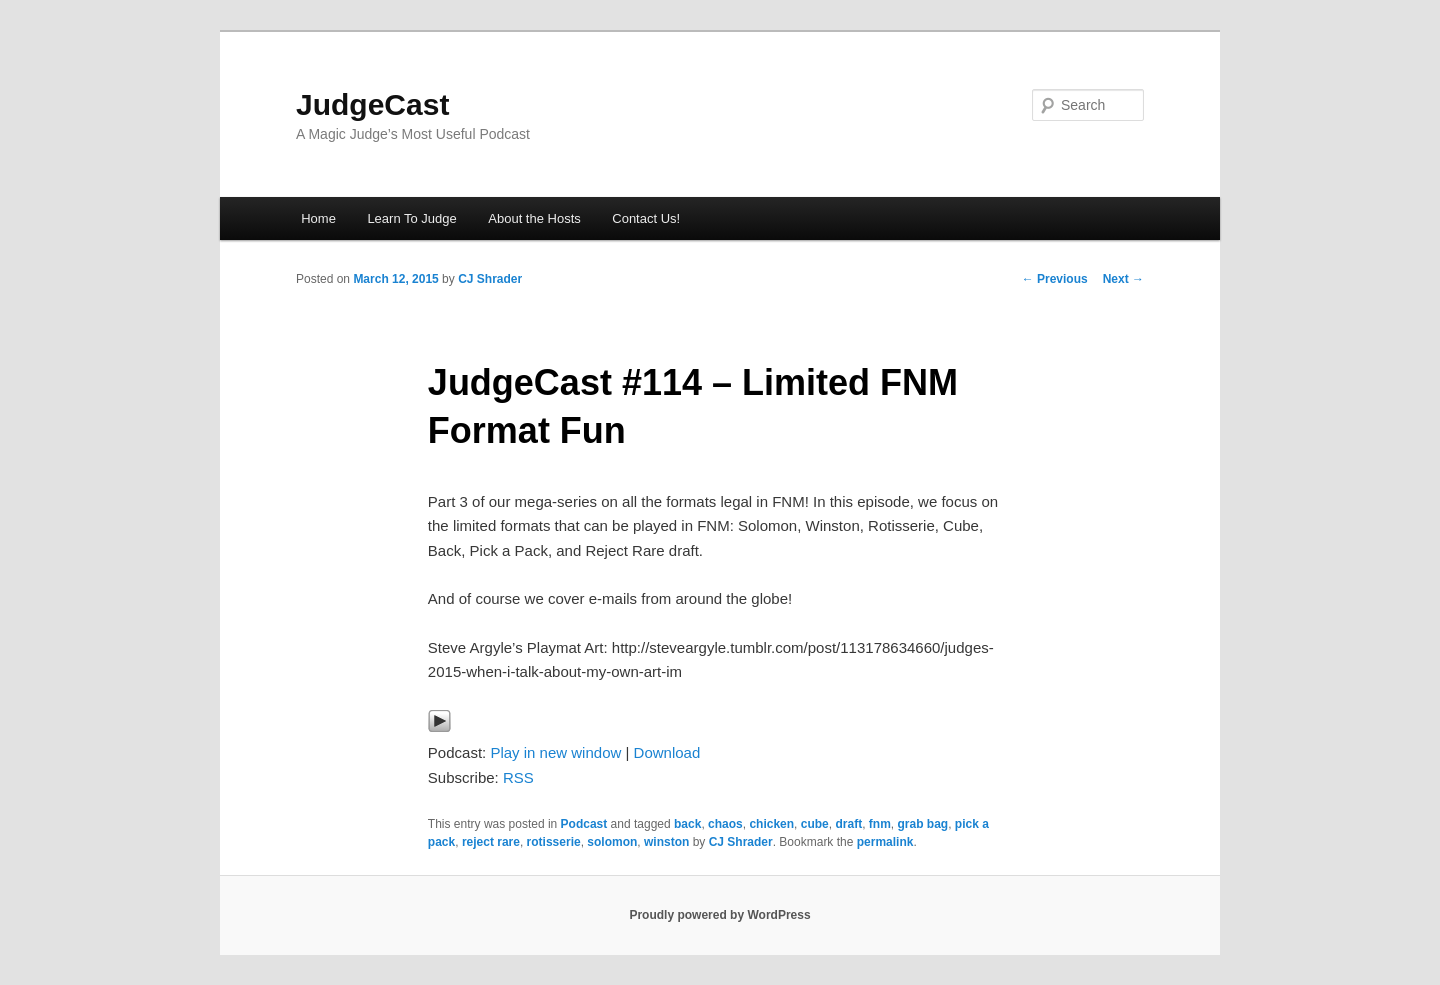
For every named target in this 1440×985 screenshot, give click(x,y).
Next (1123, 279)
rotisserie (554, 842)
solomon (612, 842)
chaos (725, 824)
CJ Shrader (490, 279)
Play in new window (555, 752)
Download (667, 752)
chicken (771, 824)
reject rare (491, 842)
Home (318, 218)
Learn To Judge (411, 218)
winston (666, 842)
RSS (518, 777)
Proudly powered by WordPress (719, 915)
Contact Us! (646, 218)
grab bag (922, 824)
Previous (1055, 279)
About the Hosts (534, 218)
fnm (880, 824)
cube (815, 824)
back (687, 824)
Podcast (584, 824)
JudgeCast (372, 104)
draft (848, 824)
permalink (885, 842)
